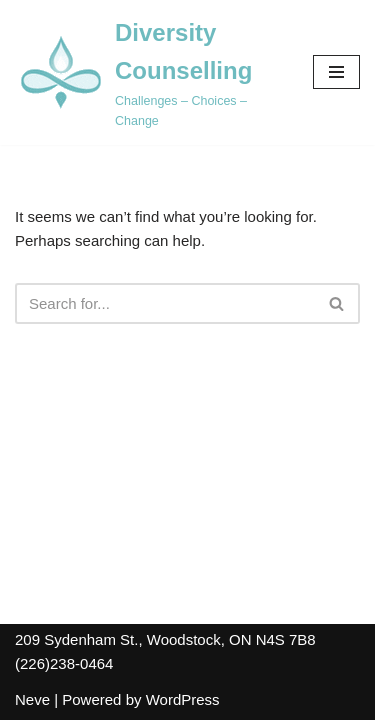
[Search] (165, 303)
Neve (32, 699)
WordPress (183, 699)
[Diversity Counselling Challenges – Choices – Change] (149, 72)
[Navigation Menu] (336, 72)
